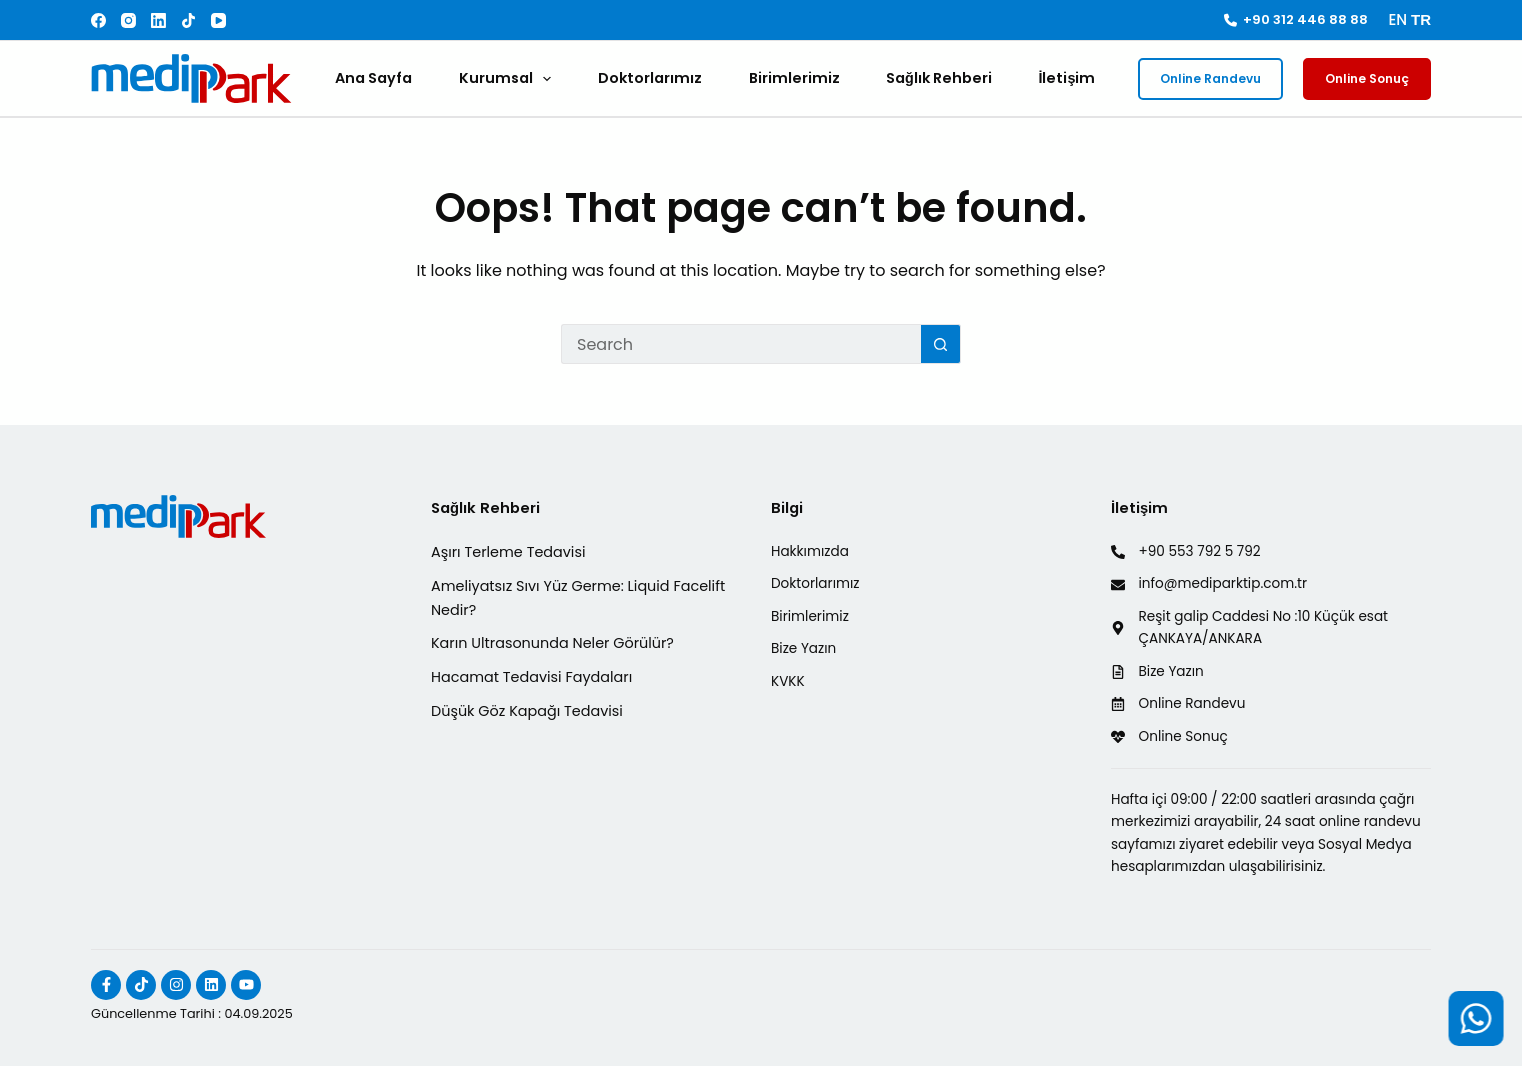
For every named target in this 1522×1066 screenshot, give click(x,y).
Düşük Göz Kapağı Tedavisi (527, 711)
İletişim (1066, 78)
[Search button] (941, 344)
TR (1421, 19)
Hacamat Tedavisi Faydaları (531, 677)
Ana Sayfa (373, 78)
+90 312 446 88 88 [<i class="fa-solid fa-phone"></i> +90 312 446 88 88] (1296, 19)
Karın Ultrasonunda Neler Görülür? (552, 643)
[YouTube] (218, 20)
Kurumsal (509, 79)
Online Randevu (1210, 78)
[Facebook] (98, 20)
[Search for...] (741, 344)
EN (1397, 19)
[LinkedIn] (158, 20)
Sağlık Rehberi (939, 78)
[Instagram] (128, 20)
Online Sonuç (1367, 78)
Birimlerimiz (794, 78)
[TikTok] (188, 20)
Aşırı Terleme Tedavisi (508, 552)
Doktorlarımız (650, 78)
